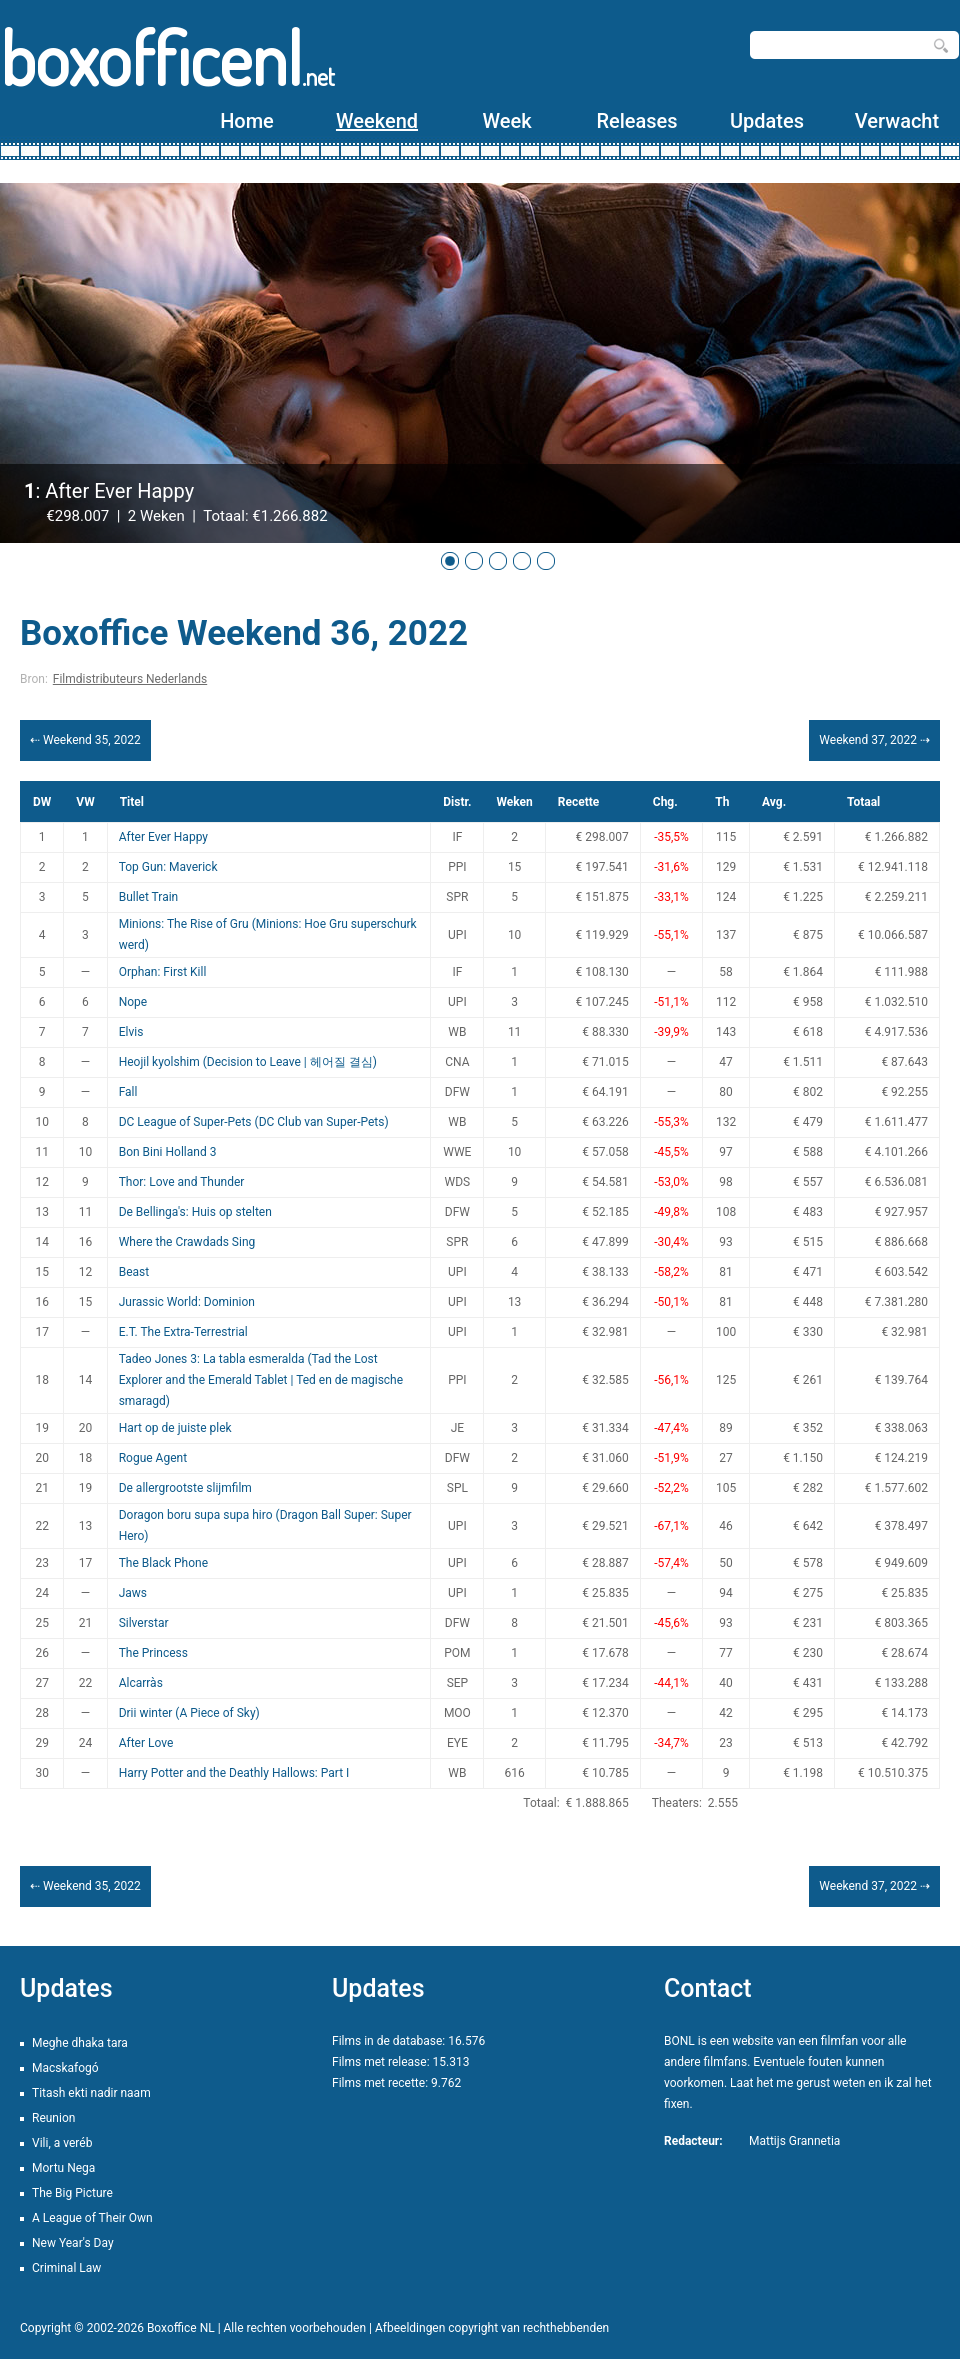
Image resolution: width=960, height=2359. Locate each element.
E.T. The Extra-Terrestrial (183, 1332)
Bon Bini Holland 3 (168, 1152)
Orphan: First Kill (163, 972)
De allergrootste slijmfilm (185, 1488)
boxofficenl (167, 57)
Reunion (53, 2118)
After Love (146, 1743)
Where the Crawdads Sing (187, 1242)
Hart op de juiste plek (175, 1428)
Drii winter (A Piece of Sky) (189, 1713)
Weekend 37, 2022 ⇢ (874, 740)
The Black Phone (163, 1563)
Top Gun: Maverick (168, 867)
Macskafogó (65, 2068)
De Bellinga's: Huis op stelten (195, 1212)
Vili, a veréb (62, 2143)
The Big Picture (72, 2193)
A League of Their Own (92, 2218)
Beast (134, 1272)
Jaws (133, 1593)
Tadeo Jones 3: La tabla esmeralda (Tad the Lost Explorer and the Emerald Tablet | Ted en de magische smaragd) (261, 1380)
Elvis (131, 1032)
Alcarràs (141, 1683)
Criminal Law (66, 2268)
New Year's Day (73, 2243)
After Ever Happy (163, 837)
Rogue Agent (153, 1458)
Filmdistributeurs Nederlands (130, 679)
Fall (128, 1092)
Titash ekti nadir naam (91, 2093)
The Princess (153, 1653)
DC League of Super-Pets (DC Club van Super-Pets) (254, 1122)
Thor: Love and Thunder (182, 1182)
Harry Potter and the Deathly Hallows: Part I (234, 1773)
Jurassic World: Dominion (187, 1302)
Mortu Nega (63, 2168)
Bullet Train (149, 897)
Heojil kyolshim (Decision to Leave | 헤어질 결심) (248, 1062)
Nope (133, 1002)
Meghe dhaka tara (80, 2043)
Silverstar (144, 1623)
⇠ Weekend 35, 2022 (85, 740)
